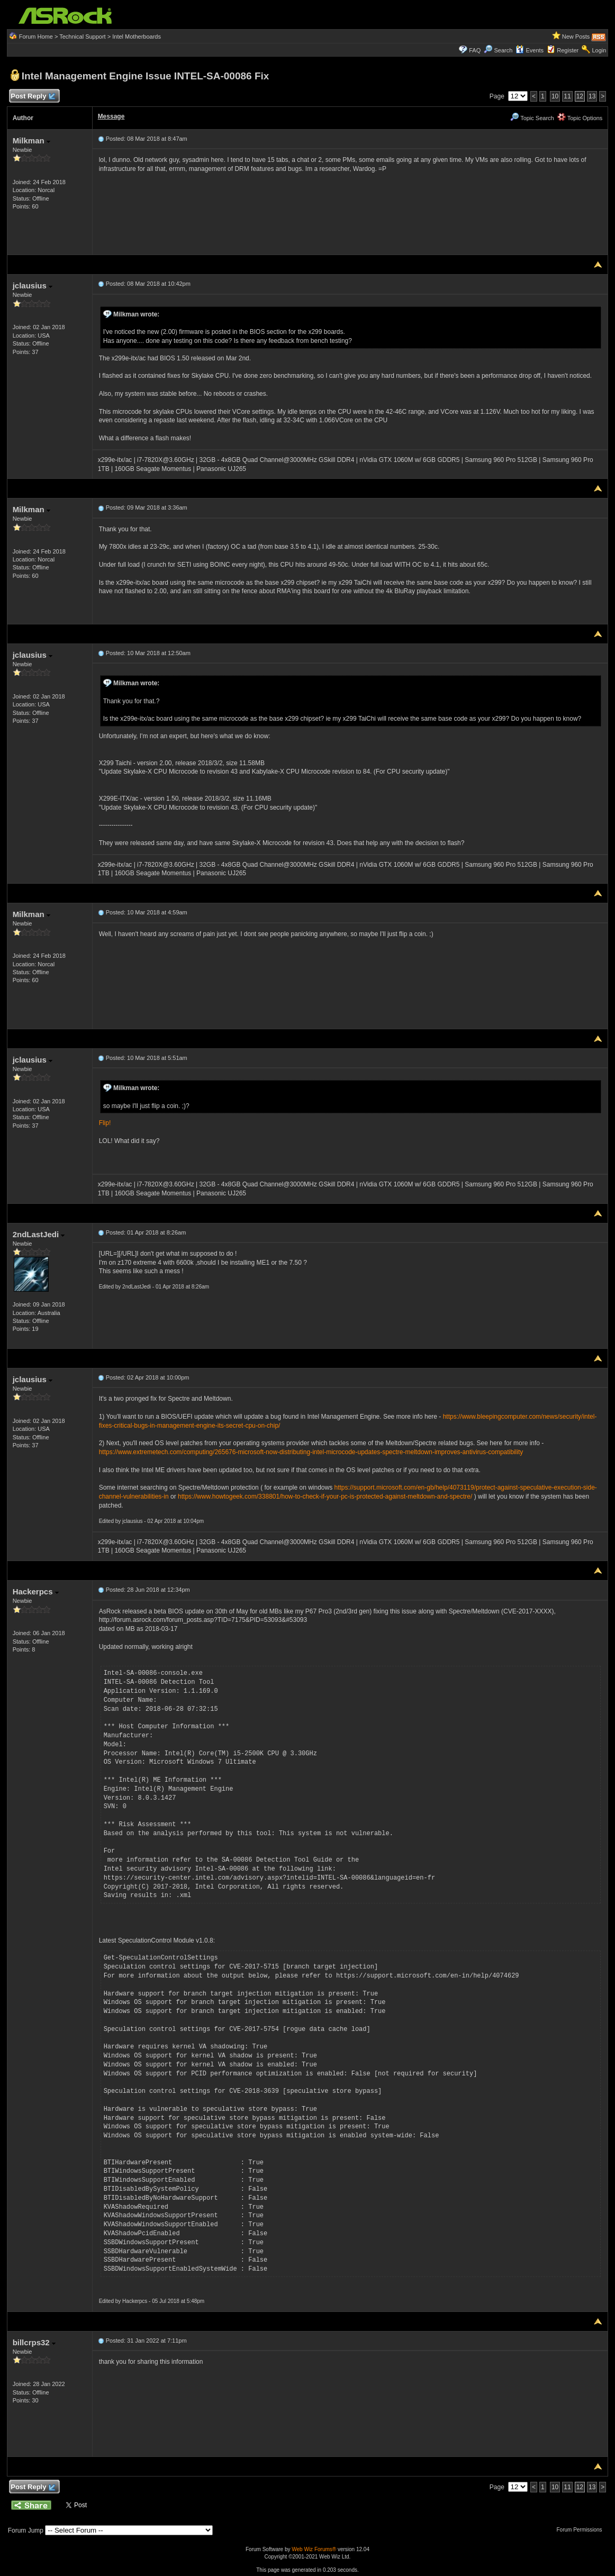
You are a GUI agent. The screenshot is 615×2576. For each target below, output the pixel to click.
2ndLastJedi (39, 1234)
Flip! (105, 1123)
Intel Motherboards (136, 36)
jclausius (32, 285)
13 (592, 96)
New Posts (576, 36)
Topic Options (580, 118)
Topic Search (532, 118)
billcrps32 (34, 2342)
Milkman (31, 140)
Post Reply (33, 96)
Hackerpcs (36, 1591)
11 (567, 96)
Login (599, 50)
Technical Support (82, 36)
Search (503, 50)
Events (529, 50)
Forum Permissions (581, 2530)
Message (111, 116)
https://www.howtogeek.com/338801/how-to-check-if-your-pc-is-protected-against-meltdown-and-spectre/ (325, 1496)
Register (567, 50)
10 (554, 96)
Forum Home (36, 36)
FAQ (475, 50)
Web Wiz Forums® (314, 2549)
